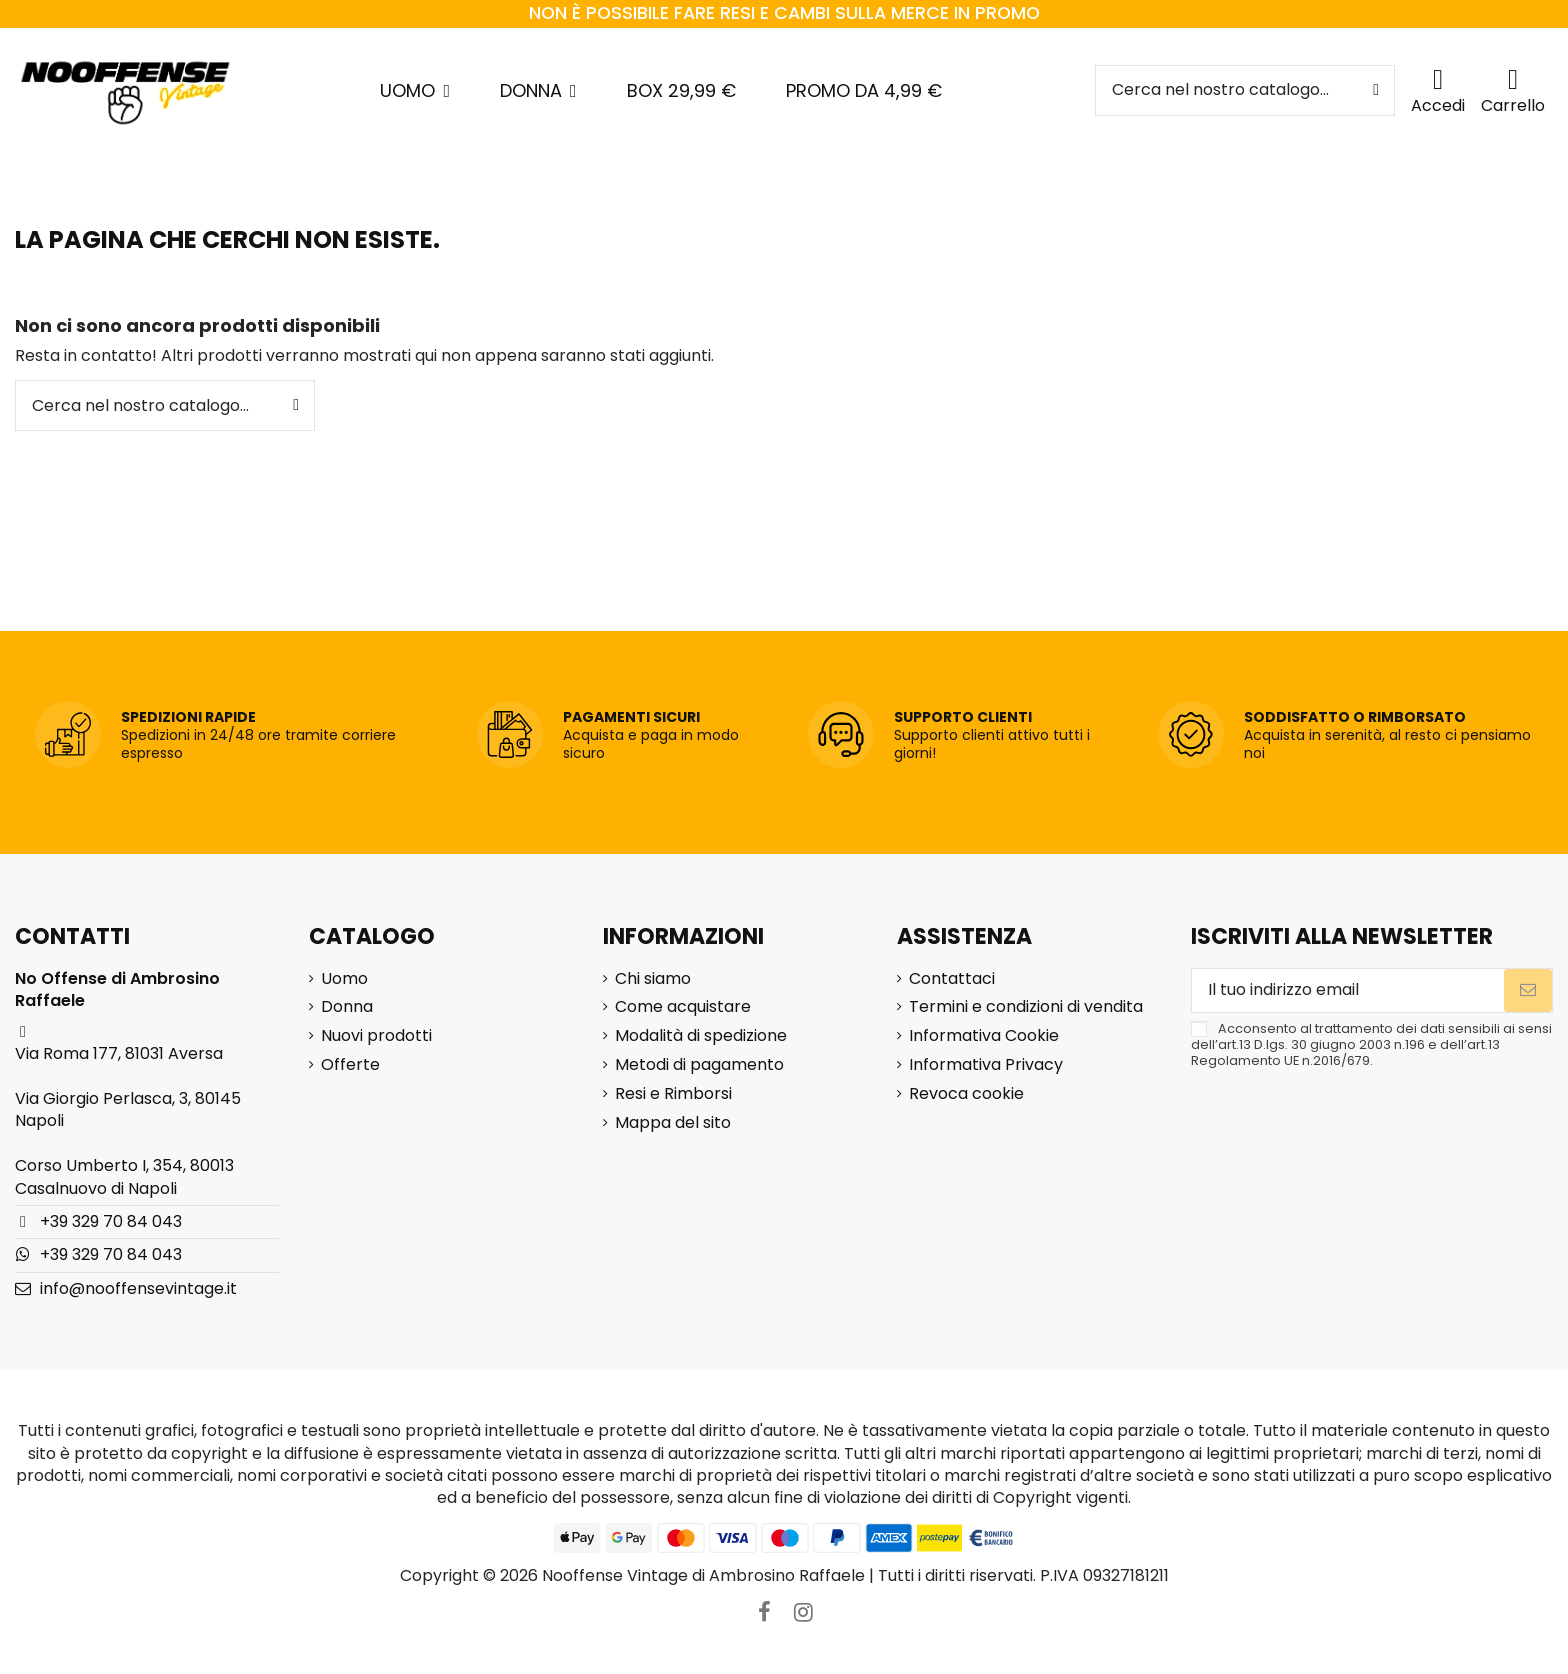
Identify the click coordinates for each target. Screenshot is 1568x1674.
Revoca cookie (966, 1094)
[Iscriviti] (1528, 990)
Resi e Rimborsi (673, 1094)
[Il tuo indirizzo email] (1348, 990)
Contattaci (952, 979)
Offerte (350, 1065)
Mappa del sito (673, 1123)
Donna (347, 1007)
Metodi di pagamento (699, 1065)
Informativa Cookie (984, 1036)
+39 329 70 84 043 (111, 1221)
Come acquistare (683, 1007)
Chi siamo (653, 979)
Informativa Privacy (986, 1065)
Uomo (344, 979)
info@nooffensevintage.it (138, 1288)
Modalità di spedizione (701, 1036)
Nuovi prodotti (376, 1036)
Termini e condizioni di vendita (1026, 1007)
